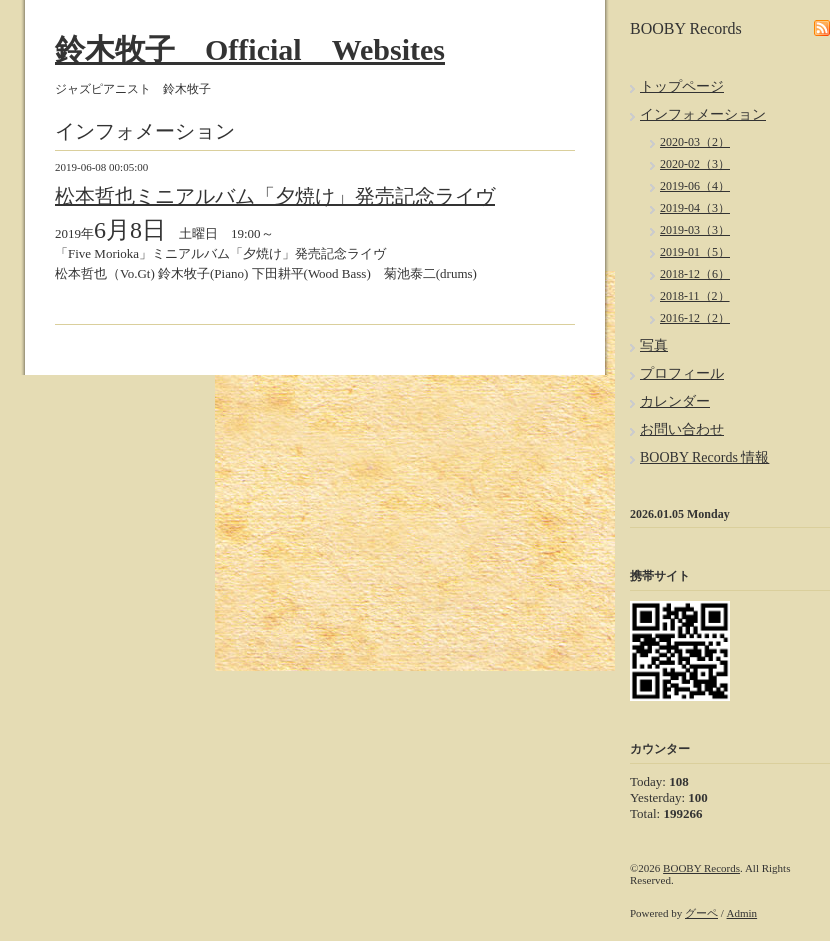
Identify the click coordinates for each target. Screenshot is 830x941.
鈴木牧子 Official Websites (250, 49)
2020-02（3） (695, 164)
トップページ (682, 86)
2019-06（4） (695, 186)
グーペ (701, 913)
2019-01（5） (695, 252)
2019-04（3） (695, 208)
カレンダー (675, 401)
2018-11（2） (695, 296)
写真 (654, 345)
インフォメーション (703, 114)
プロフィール (682, 373)
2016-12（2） (695, 318)
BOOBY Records (701, 868)
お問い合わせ (682, 429)
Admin (742, 913)
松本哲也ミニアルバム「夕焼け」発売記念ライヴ (275, 196)
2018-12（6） (695, 274)
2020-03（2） (695, 142)
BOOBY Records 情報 (704, 457)
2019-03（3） (695, 230)
